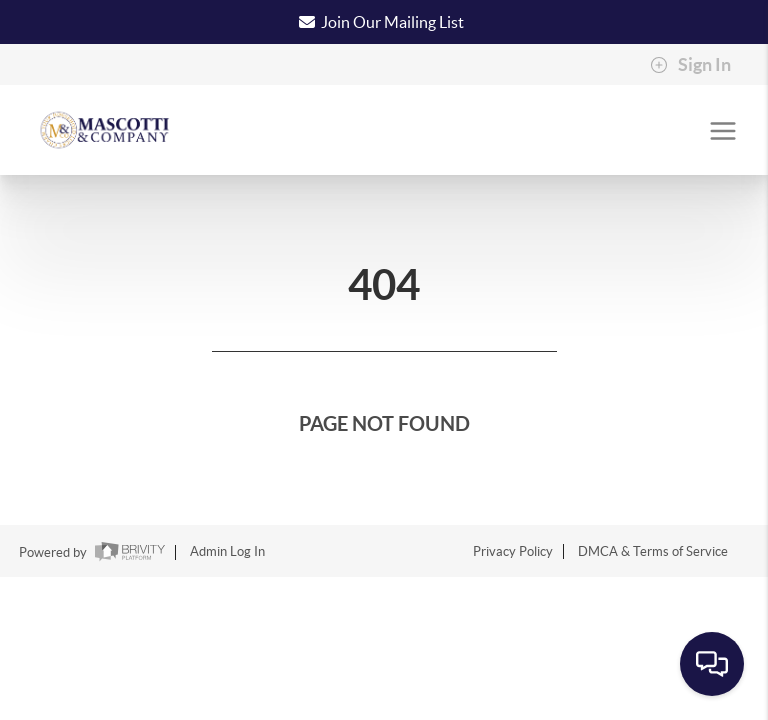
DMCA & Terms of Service (653, 551)
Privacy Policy (513, 551)
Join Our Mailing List (392, 22)
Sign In (690, 65)
